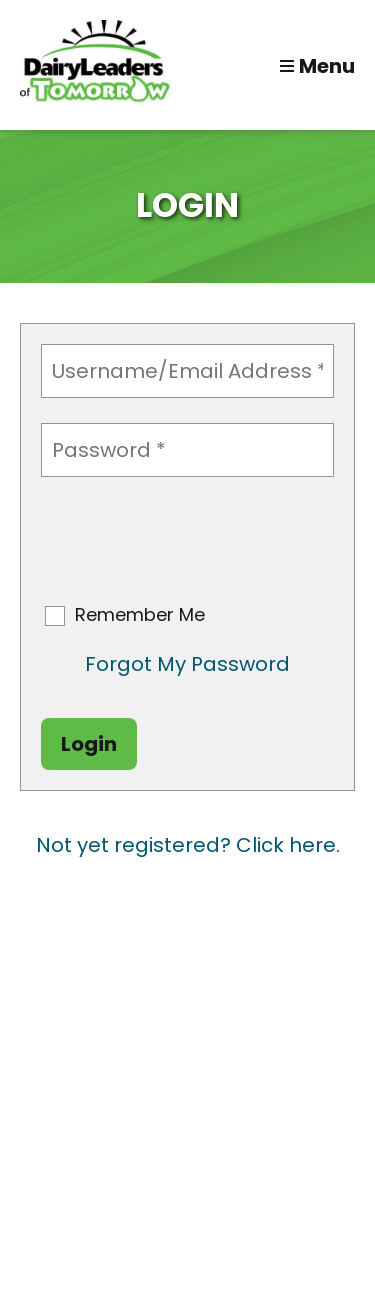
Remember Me (140, 615)
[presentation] (193, 541)
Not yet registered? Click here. (188, 845)
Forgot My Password (187, 664)
